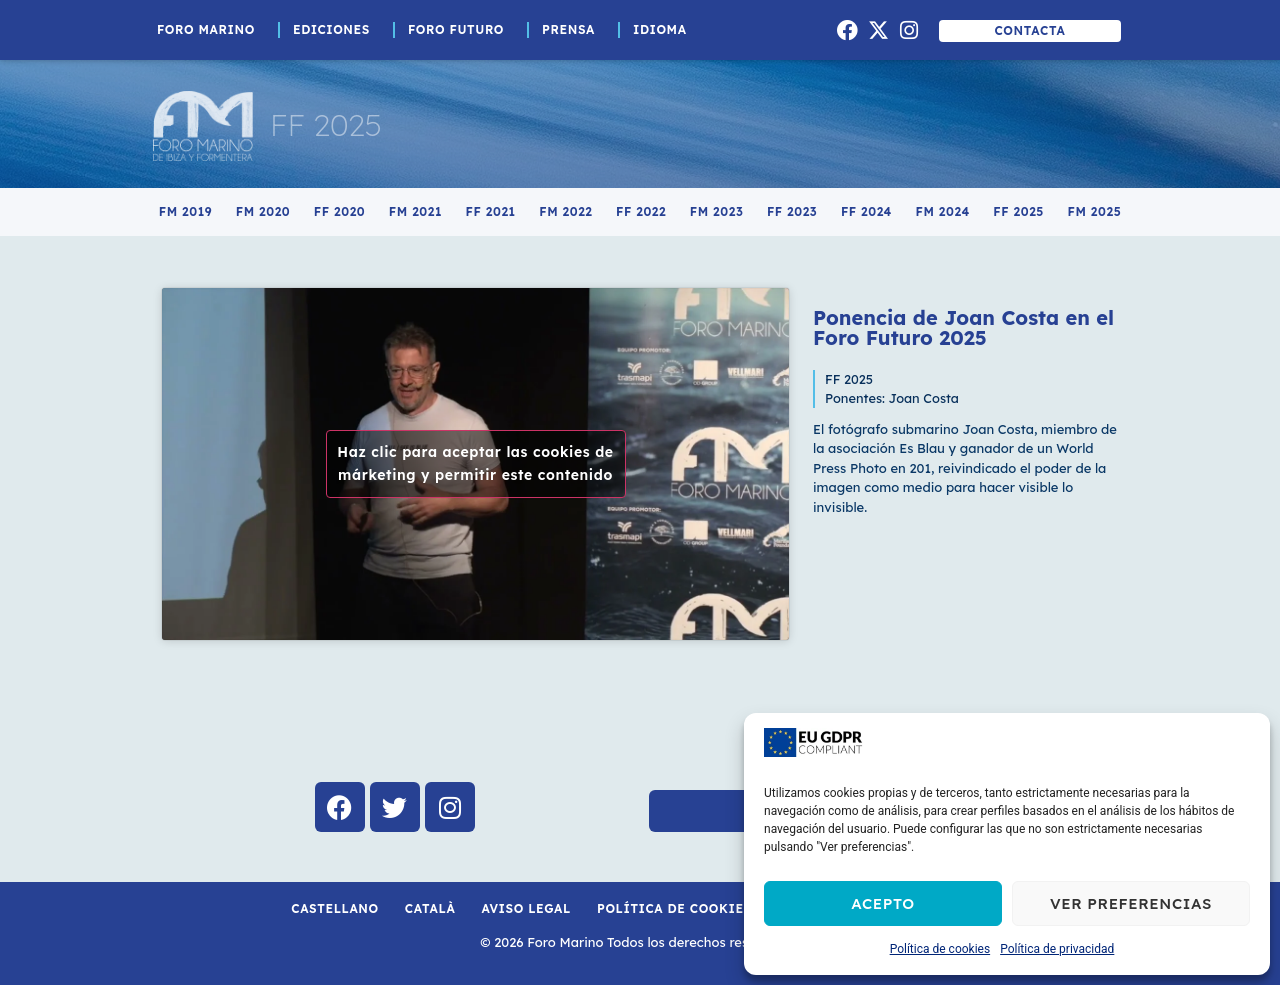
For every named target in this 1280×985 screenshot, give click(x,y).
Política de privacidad (1057, 949)
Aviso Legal (526, 908)
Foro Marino (211, 30)
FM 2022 (565, 211)
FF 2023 (792, 211)
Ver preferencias (1131, 903)
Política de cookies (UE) (690, 908)
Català (430, 908)
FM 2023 (717, 211)
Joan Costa (924, 398)
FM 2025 (1095, 211)
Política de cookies (940, 949)
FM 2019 (185, 211)
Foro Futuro (461, 30)
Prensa (573, 30)
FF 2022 (641, 211)
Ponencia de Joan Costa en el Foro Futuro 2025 (963, 327)
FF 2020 (339, 211)
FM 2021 (415, 211)
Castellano (335, 908)
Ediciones (336, 30)
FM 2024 (943, 211)
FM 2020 (263, 211)
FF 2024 (866, 211)
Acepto (883, 903)
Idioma (665, 30)
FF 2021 (491, 211)
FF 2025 (326, 125)
